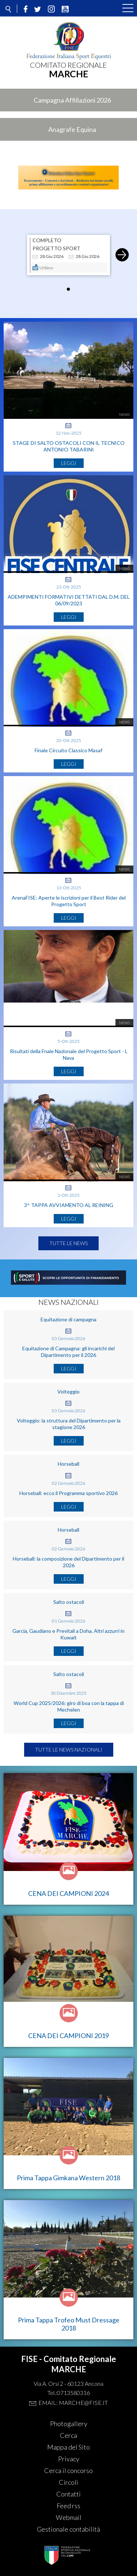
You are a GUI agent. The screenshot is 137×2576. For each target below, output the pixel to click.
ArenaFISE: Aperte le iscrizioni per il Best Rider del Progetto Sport (69, 900)
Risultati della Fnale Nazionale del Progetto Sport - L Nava (69, 1054)
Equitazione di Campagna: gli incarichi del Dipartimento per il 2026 (68, 1351)
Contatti (68, 2494)
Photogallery (68, 2424)
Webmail (68, 2517)
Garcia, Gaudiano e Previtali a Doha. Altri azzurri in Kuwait (68, 1634)
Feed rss (68, 2506)
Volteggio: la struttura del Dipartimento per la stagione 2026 (69, 1423)
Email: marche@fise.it (73, 2402)
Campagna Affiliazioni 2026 (72, 100)
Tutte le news (68, 1243)
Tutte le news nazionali (68, 1749)
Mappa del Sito (68, 2447)
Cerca (68, 2435)
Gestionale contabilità (68, 2529)
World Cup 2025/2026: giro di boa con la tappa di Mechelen (69, 1706)
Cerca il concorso (68, 2470)
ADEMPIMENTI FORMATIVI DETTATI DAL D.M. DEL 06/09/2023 (69, 600)
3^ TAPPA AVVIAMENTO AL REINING (68, 1205)
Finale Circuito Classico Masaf (68, 750)
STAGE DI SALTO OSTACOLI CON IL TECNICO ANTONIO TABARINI (69, 446)
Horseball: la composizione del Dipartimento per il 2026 (68, 1561)
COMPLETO (47, 240)
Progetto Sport (56, 248)
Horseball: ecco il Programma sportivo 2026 (68, 1493)
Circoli (68, 2482)
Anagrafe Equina (72, 129)
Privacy (68, 2459)
